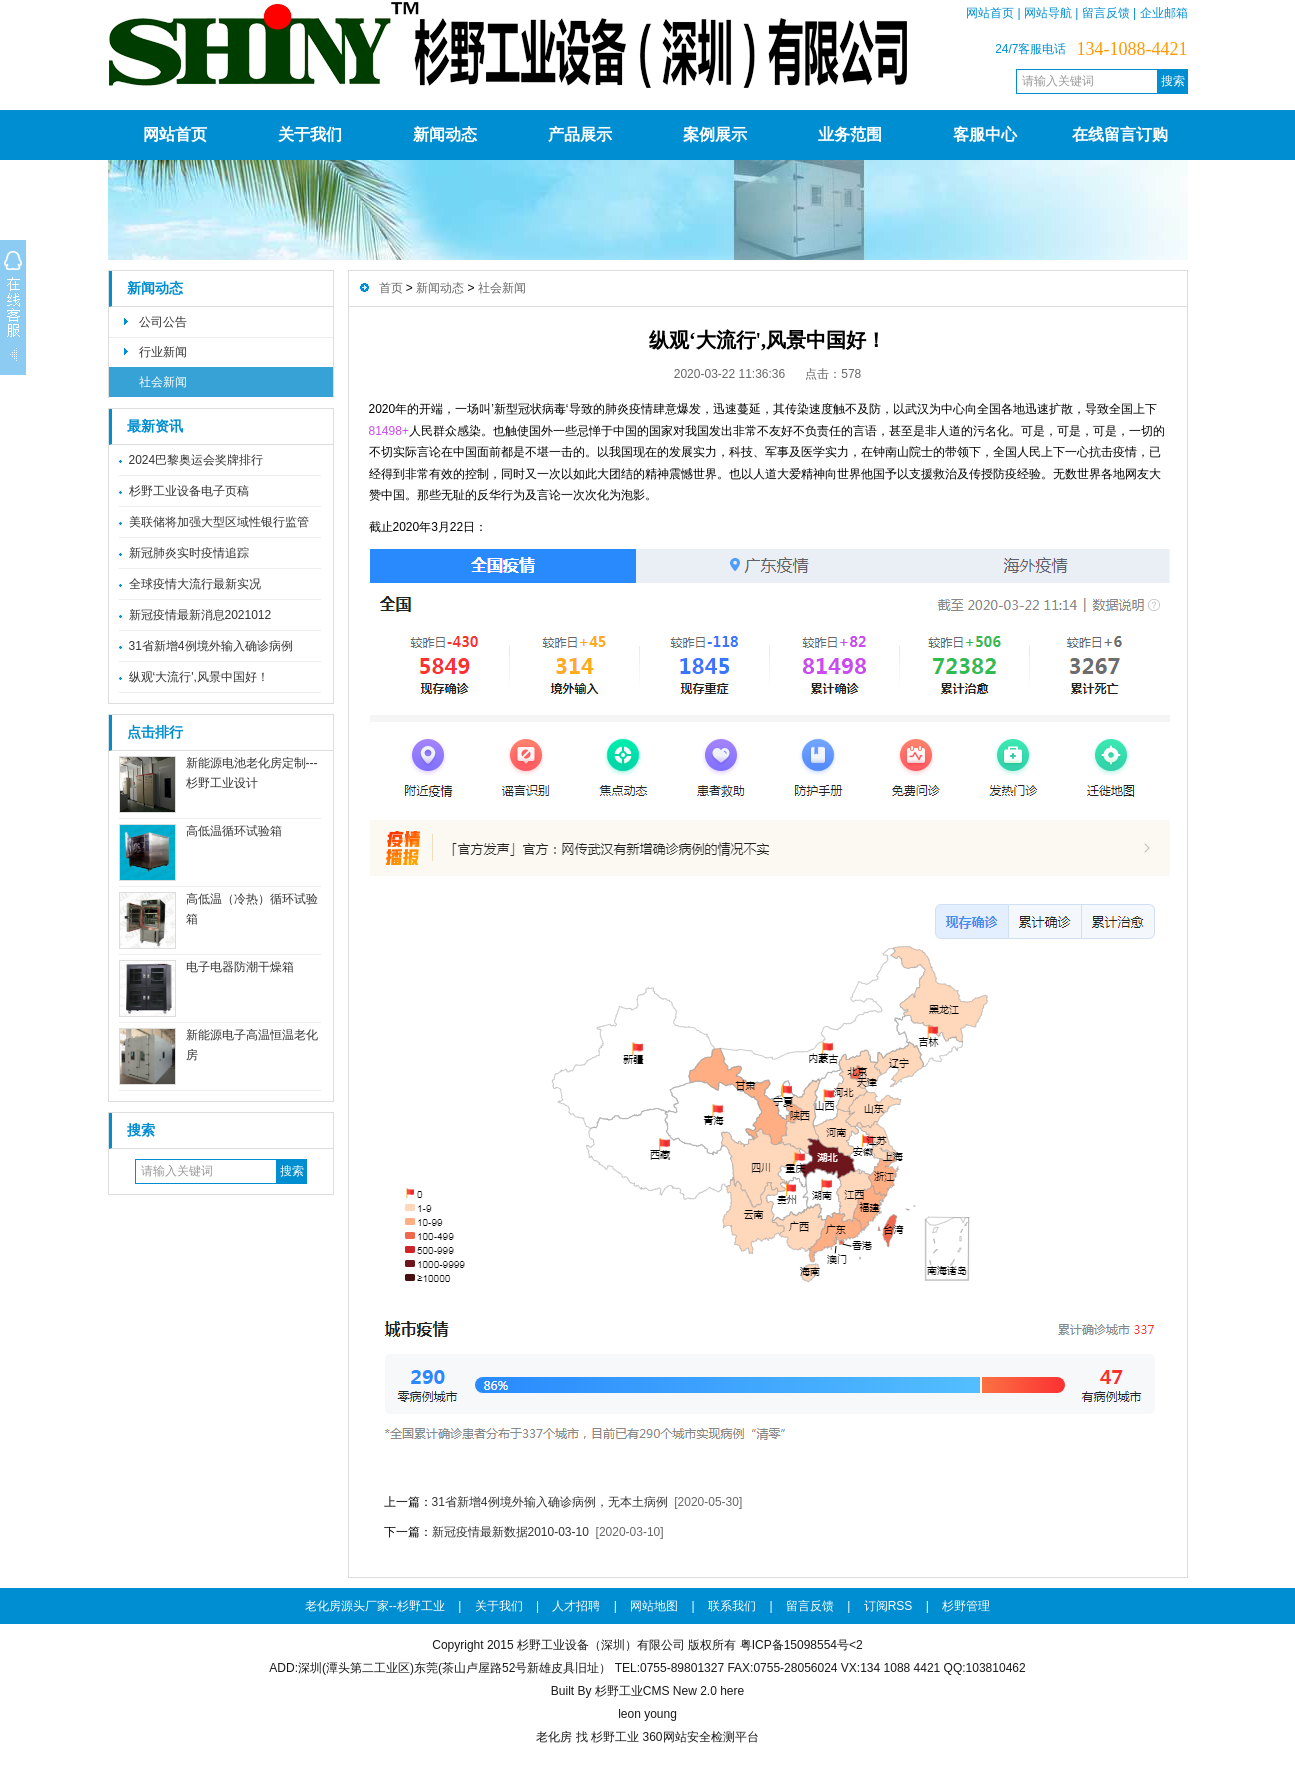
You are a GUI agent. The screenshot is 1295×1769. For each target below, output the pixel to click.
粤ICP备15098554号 (794, 1645)
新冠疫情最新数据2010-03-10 (510, 1532)
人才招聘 (576, 1606)
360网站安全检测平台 (700, 1737)
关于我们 (310, 134)
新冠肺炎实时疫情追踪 (189, 553)
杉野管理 (966, 1606)
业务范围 (850, 134)
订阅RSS (888, 1606)
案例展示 (715, 134)
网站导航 (1048, 13)
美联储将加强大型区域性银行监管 (219, 522)
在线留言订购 (1120, 134)
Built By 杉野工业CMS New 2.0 (634, 1691)
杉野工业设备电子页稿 (189, 491)
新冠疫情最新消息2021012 (200, 615)
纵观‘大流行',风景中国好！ (199, 677)
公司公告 (163, 322)
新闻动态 (445, 134)
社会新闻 (163, 382)
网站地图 (654, 1606)
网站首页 (990, 13)
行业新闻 (163, 352)
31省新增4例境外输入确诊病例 (211, 646)
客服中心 (985, 134)
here (732, 1691)
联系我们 (732, 1606)
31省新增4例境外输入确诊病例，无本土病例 (550, 1502)
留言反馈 (1106, 13)
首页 (391, 288)
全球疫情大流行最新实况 (195, 584)
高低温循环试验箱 (234, 831)
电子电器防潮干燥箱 (240, 967)
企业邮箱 (1164, 13)
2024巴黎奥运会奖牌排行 (196, 460)
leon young (647, 1714)
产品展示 (580, 134)
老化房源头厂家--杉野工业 (375, 1606)
